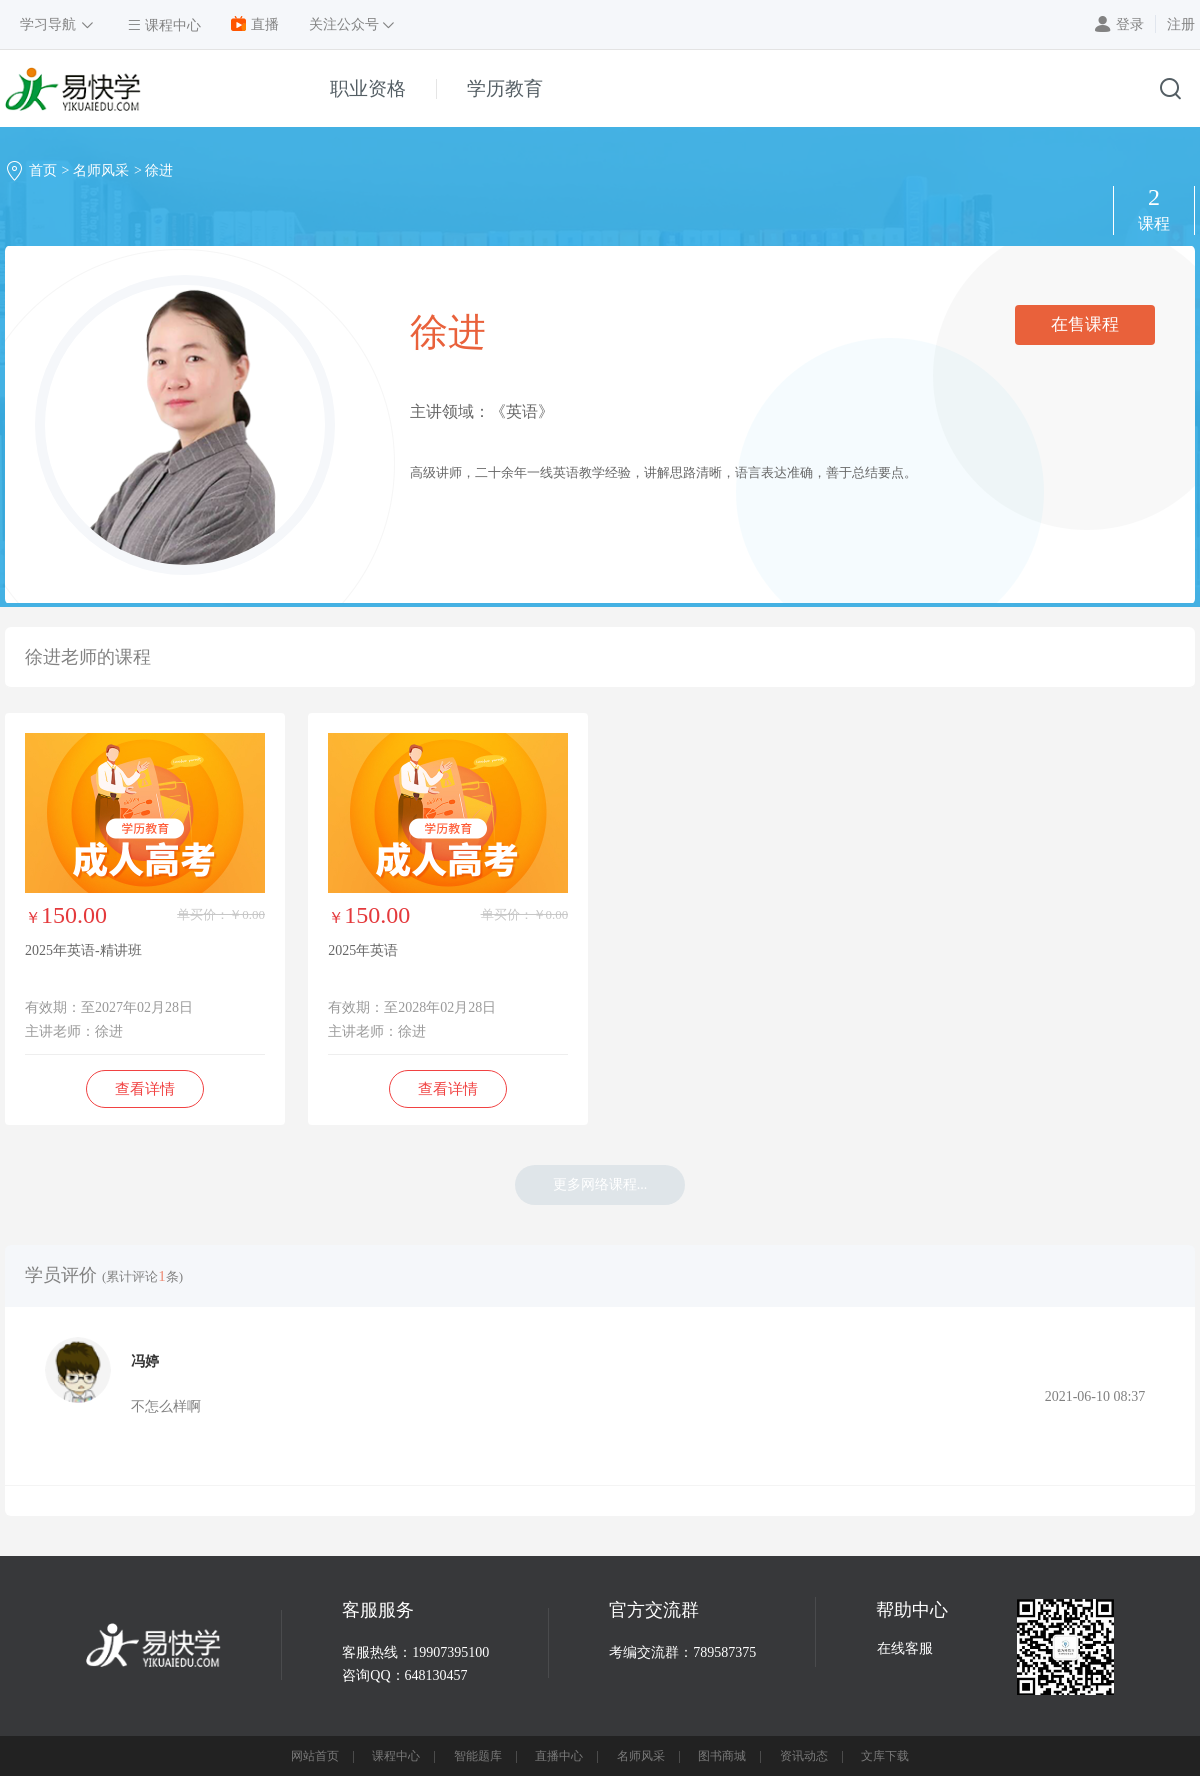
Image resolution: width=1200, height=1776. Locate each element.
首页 (43, 170)
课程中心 (396, 1756)
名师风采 (101, 170)
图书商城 (722, 1756)
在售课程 (1085, 324)
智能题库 (478, 1756)
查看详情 (145, 1089)
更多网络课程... (600, 1184)
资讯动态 (804, 1756)
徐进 (159, 170)
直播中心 (559, 1756)
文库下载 (885, 1756)
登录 (1130, 24)
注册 (1181, 24)
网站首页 (315, 1756)
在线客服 (905, 1648)
